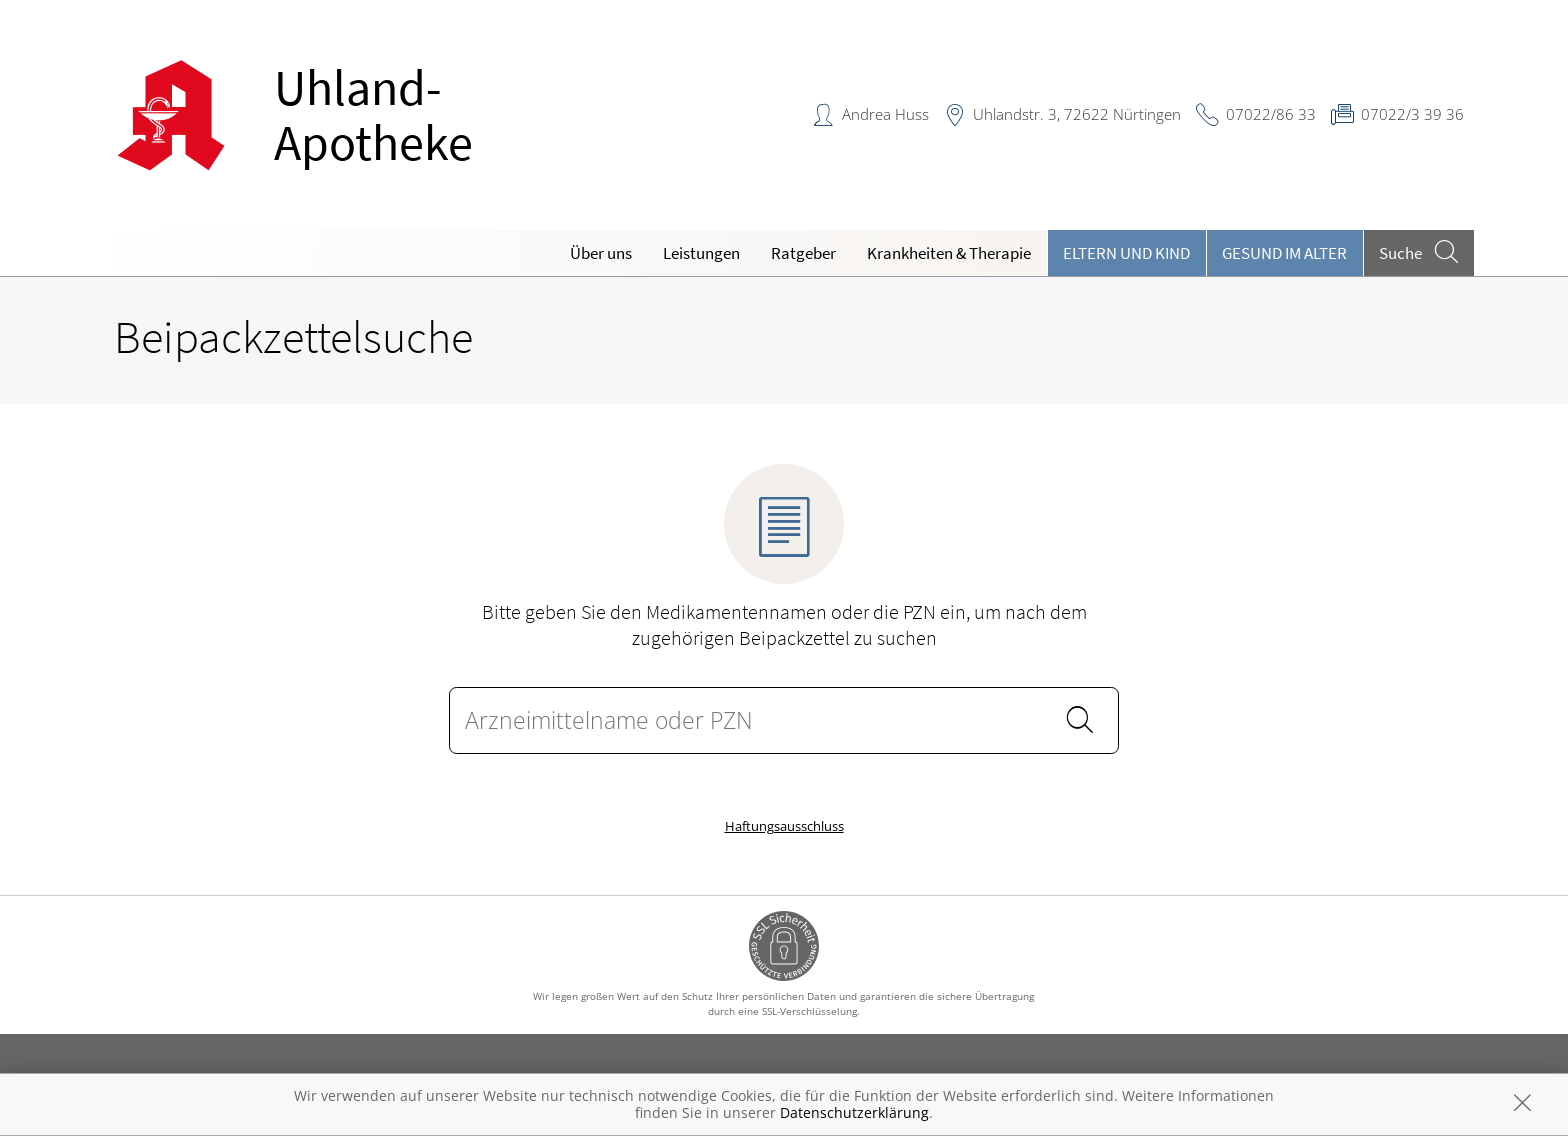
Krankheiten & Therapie (949, 253)
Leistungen (701, 253)
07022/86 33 (1271, 114)
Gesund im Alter (1284, 253)
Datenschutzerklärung (854, 1112)
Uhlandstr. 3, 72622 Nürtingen (1077, 114)
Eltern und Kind (1126, 253)
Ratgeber (803, 253)
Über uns (601, 253)
